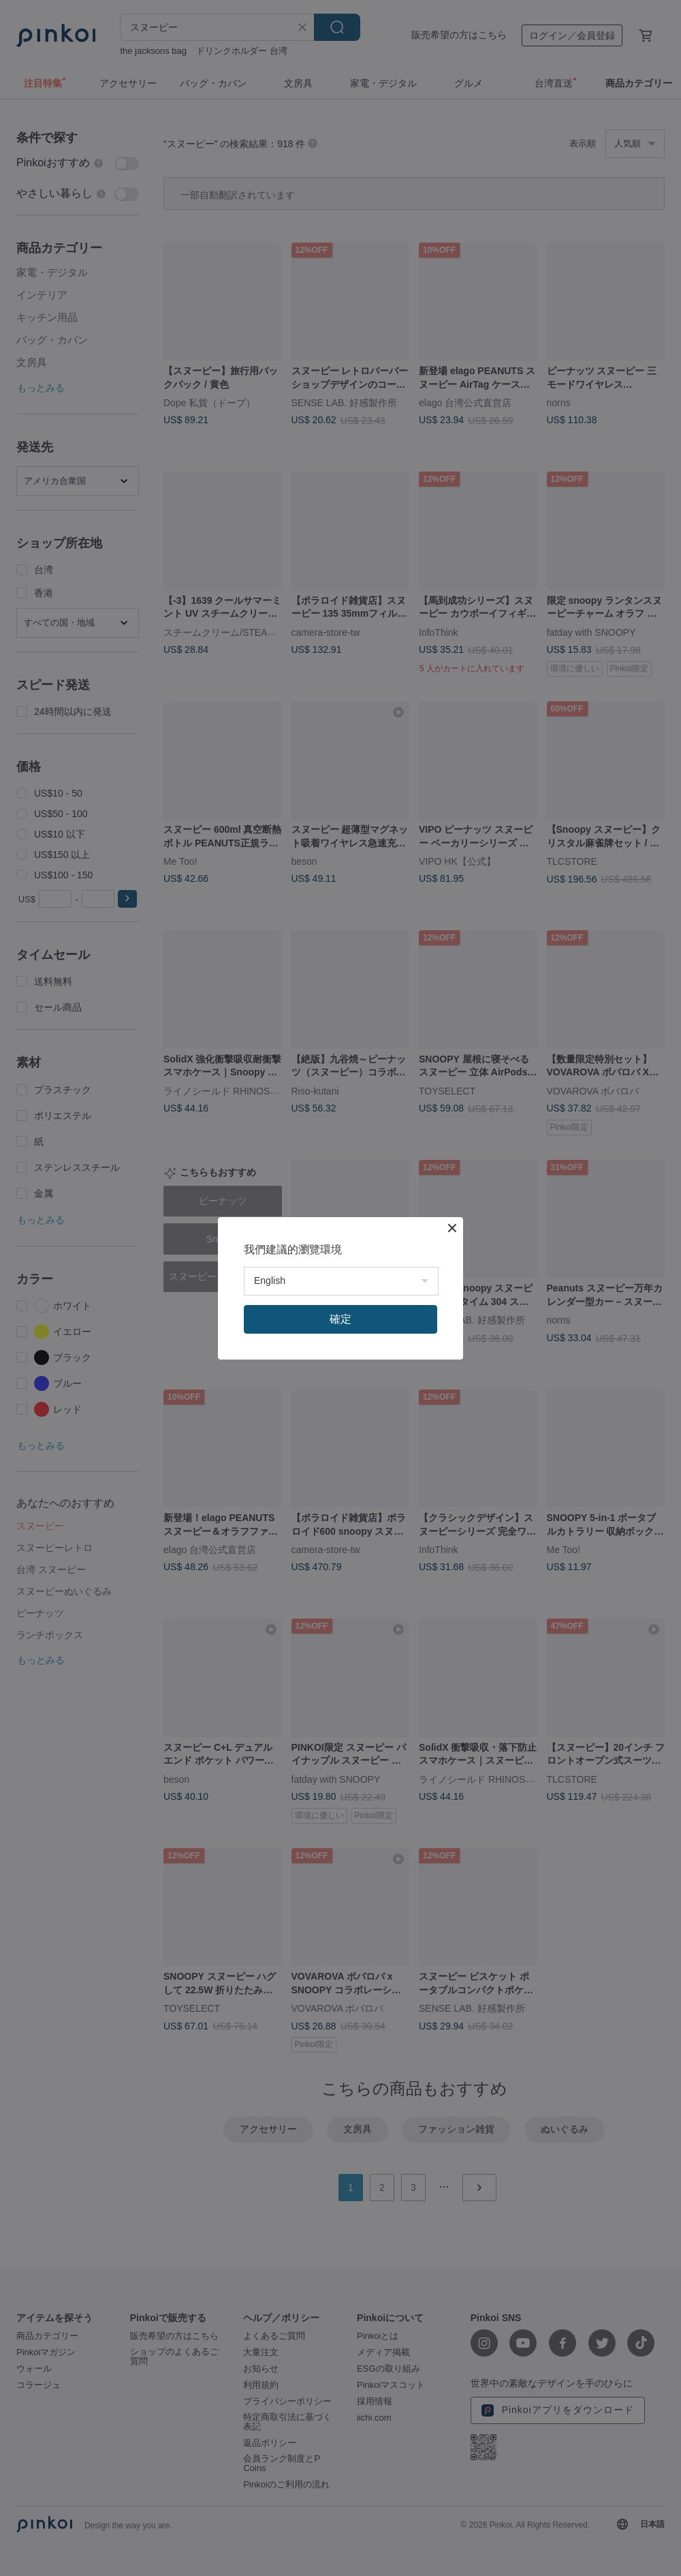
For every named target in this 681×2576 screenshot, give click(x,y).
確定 (340, 1319)
